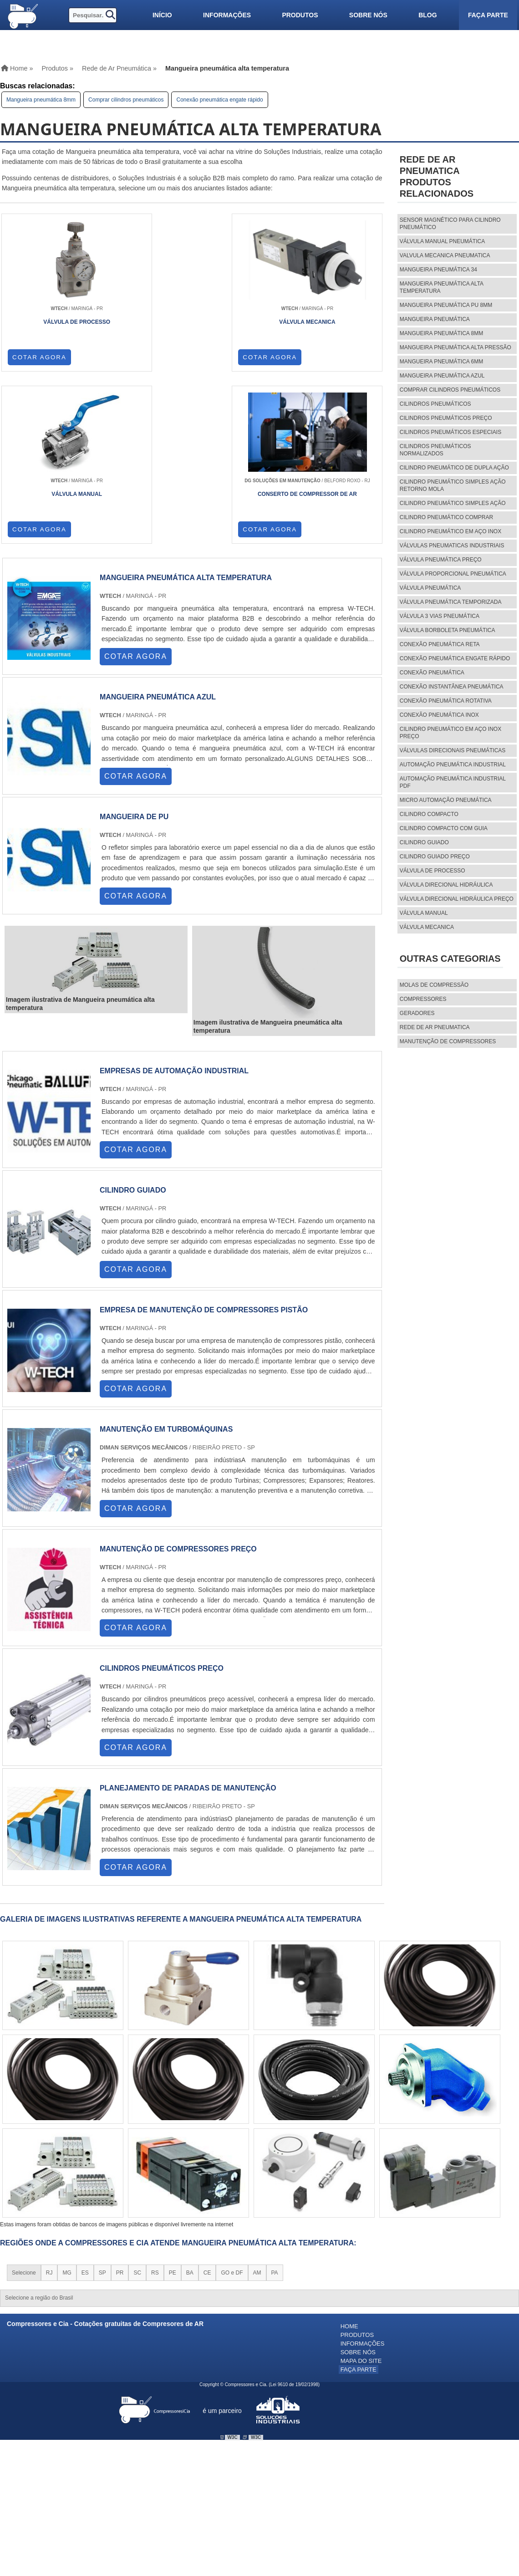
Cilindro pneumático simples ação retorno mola (453, 485)
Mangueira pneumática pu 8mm (446, 305)
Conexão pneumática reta (440, 644)
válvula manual (424, 913)
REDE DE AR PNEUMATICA (435, 1027)
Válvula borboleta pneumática (447, 630)
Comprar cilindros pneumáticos (125, 100)
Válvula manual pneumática (442, 241)
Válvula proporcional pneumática (453, 574)
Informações (227, 15)
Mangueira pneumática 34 (438, 269)
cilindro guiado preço (435, 856)
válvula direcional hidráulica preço (457, 899)
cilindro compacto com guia (444, 828)
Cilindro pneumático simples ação (453, 503)
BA (189, 2116)
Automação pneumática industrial (453, 764)
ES (85, 2116)
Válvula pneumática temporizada (451, 602)
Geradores (417, 1013)
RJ (49, 2116)
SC (137, 2116)
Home (349, 2169)
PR (120, 2116)
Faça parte (488, 15)
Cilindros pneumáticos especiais (450, 432)
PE (172, 2116)
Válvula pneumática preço (441, 559)
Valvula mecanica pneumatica (445, 255)
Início (162, 15)
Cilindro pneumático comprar (446, 517)
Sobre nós (368, 15)
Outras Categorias (450, 959)
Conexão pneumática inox (439, 715)
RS (155, 2116)
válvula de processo (432, 870)
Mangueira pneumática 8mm (41, 100)
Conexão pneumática (432, 672)
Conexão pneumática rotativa (446, 701)
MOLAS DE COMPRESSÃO (434, 985)
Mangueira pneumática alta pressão (455, 347)
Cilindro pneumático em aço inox (450, 531)
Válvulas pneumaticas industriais (452, 545)
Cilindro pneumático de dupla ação (454, 467)
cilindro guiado (424, 842)
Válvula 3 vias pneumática (439, 616)
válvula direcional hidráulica (446, 885)
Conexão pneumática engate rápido (219, 100)
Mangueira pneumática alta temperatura (441, 287)
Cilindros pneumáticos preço (446, 418)
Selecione (24, 2116)
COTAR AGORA (40, 356)
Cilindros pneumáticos (435, 404)
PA (274, 2116)
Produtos (300, 15)
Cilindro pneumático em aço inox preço (450, 733)
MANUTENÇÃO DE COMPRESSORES (448, 1041)
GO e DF (232, 2116)
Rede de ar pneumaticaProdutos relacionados (436, 176)
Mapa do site (361, 2200)
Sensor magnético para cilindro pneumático (450, 223)
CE (207, 2116)
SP (102, 2116)
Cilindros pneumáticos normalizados (435, 450)
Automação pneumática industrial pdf (453, 782)
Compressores (423, 999)
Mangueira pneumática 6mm (441, 361)
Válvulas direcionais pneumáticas (453, 750)
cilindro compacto (429, 814)
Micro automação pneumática (446, 800)
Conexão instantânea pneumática (452, 687)
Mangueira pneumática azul (442, 375)
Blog (427, 15)
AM (257, 2116)
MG (66, 2116)
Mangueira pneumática (435, 319)
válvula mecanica (427, 927)
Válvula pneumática (430, 588)
